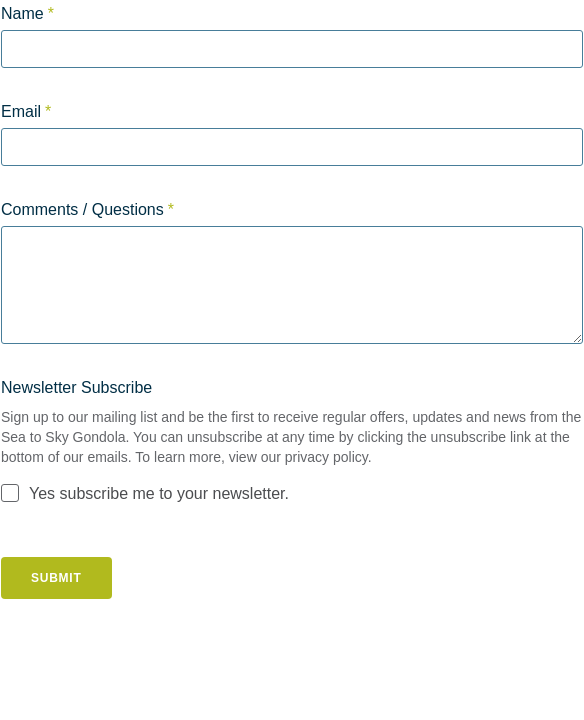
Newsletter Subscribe (76, 387)
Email (21, 111)
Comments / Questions (82, 209)
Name (22, 13)
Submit (56, 578)
